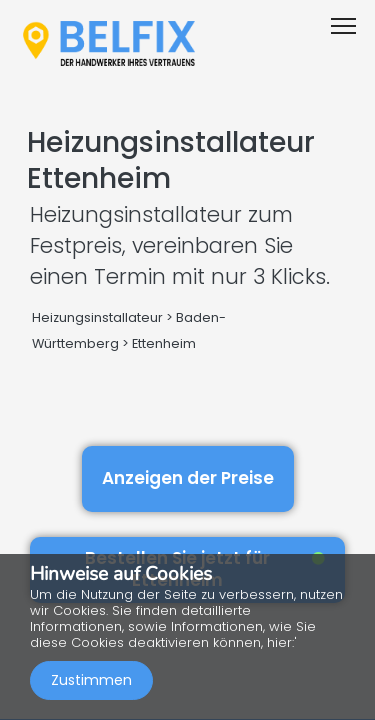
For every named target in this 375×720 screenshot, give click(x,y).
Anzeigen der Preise (188, 478)
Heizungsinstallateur (97, 317)
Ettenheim (164, 343)
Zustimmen (91, 680)
